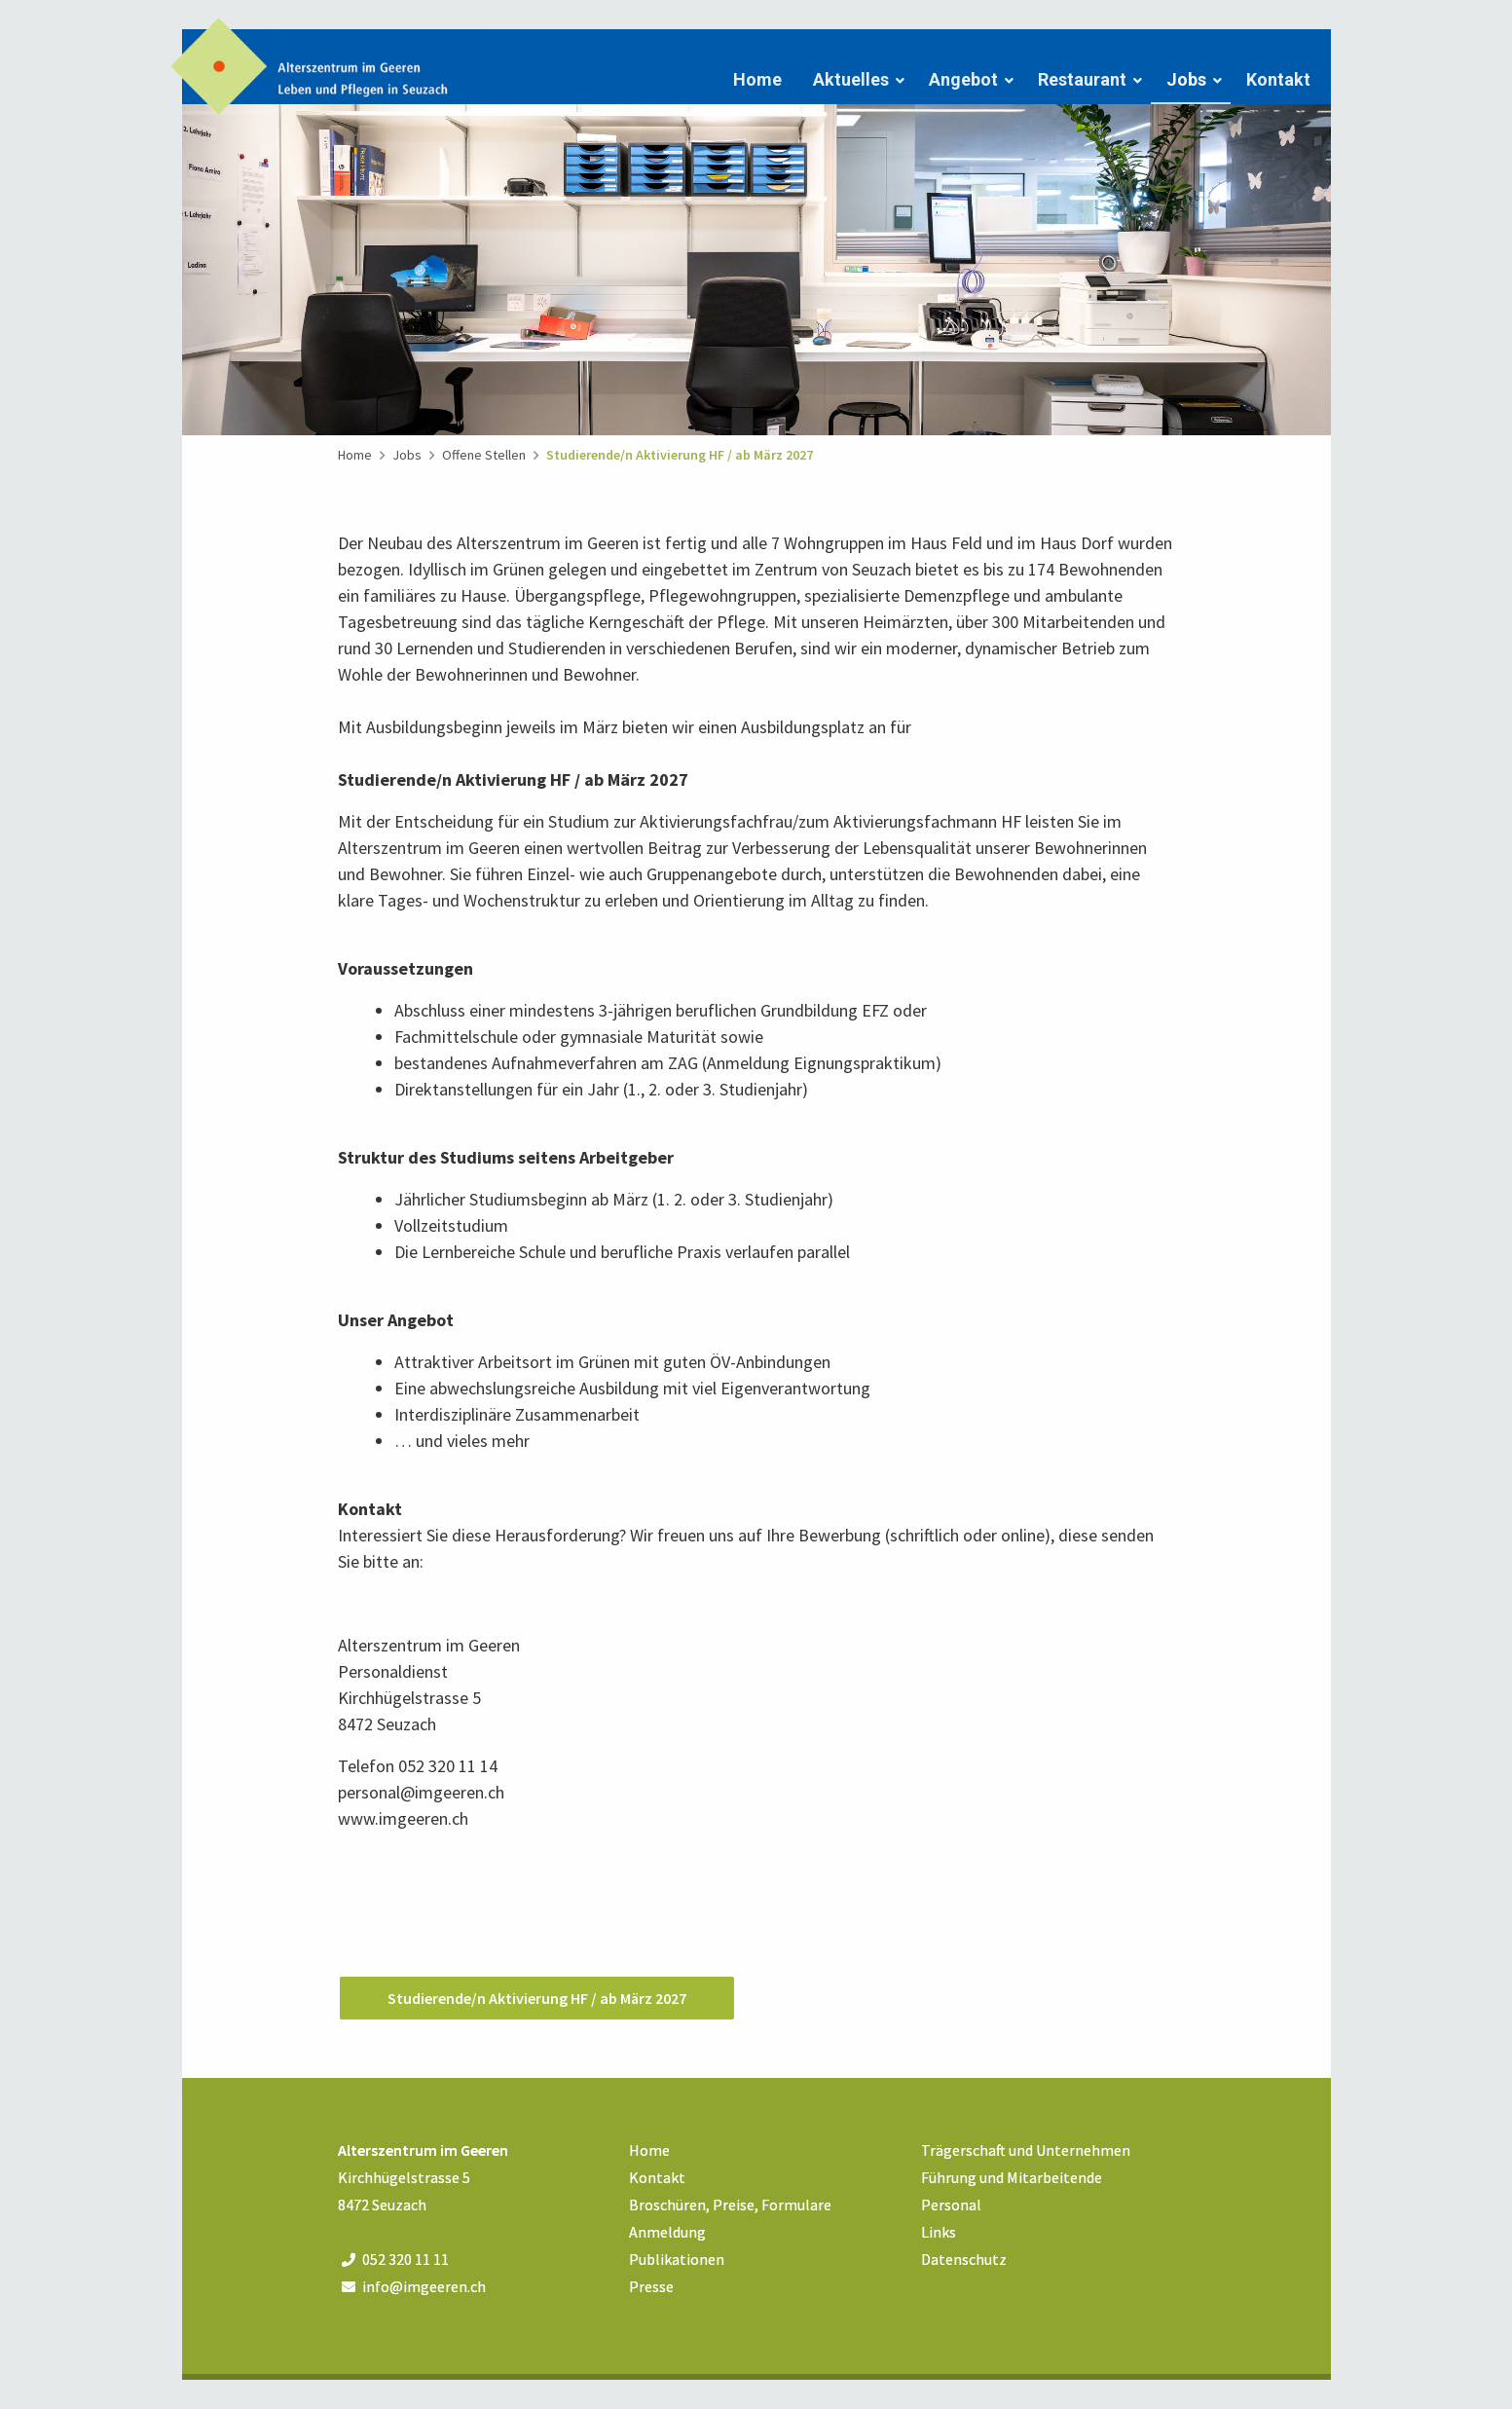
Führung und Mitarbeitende (1011, 2177)
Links (938, 2232)
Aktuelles (851, 79)
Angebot (963, 79)
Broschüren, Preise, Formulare (730, 2204)
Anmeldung (667, 2232)
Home (757, 79)
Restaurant (1082, 79)
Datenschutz (964, 2259)
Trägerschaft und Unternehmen (1025, 2150)
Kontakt (1278, 79)
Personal (951, 2204)
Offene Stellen (484, 454)
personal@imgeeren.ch (421, 1792)
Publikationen (676, 2259)
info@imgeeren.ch (424, 2286)
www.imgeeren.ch (403, 1818)
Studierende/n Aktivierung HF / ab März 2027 (679, 454)
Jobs (1186, 79)
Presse (651, 2286)
